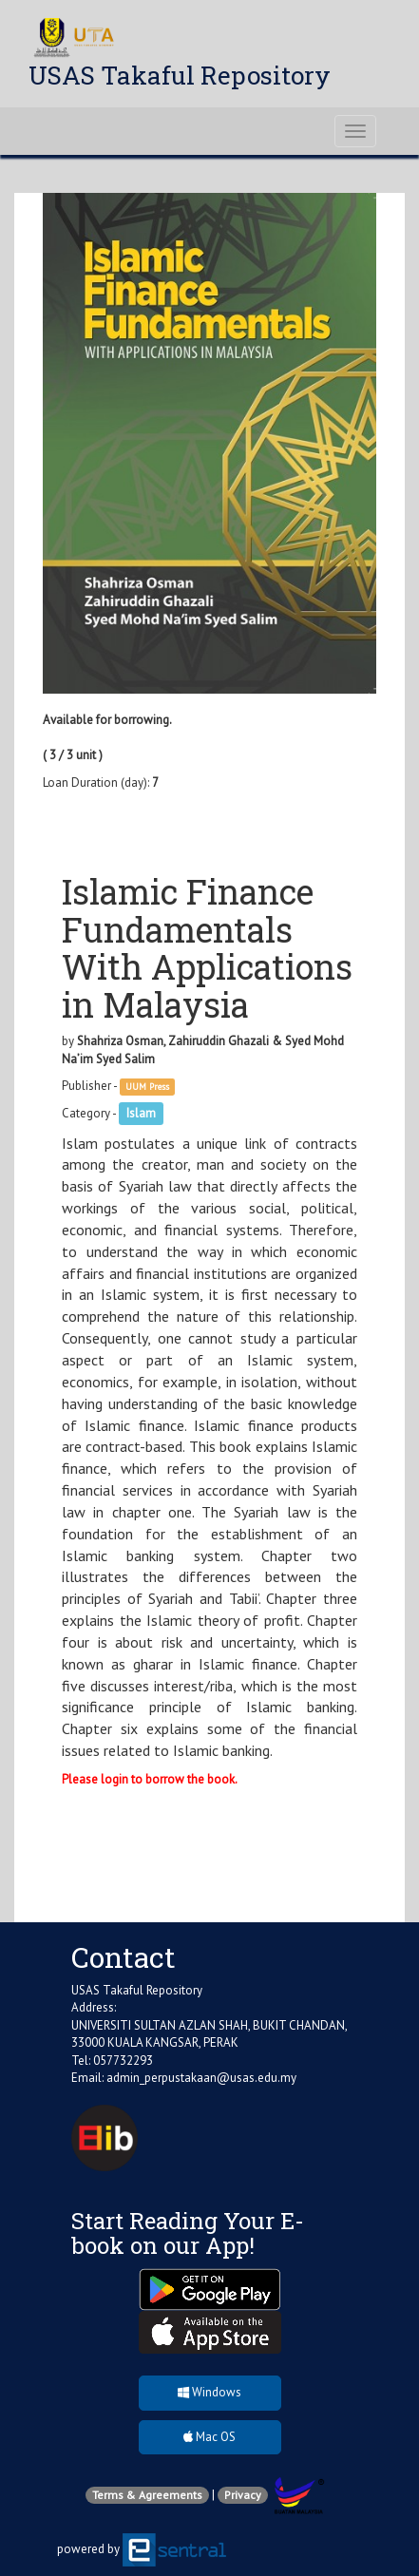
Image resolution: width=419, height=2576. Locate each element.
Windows (209, 2392)
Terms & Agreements (147, 2495)
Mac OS (209, 2437)
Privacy (242, 2495)
